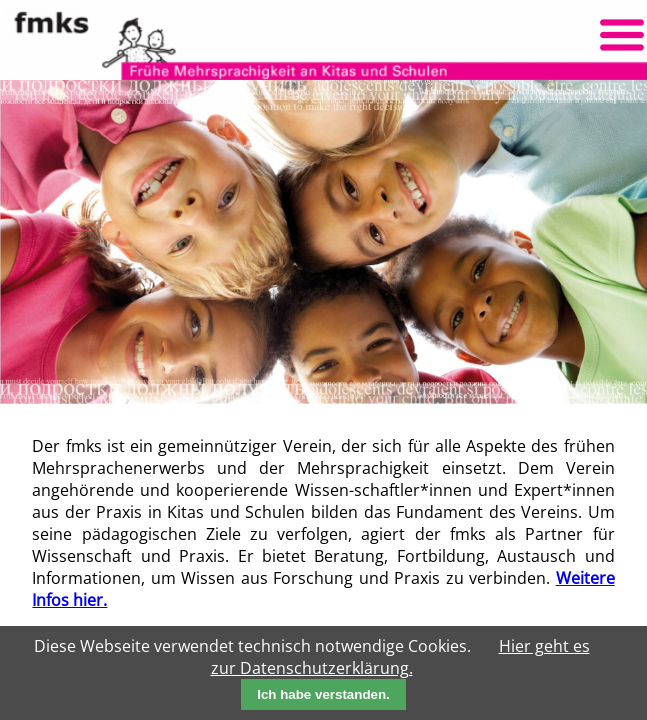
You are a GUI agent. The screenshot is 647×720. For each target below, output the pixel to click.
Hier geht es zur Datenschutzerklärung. (400, 657)
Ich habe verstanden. (323, 694)
